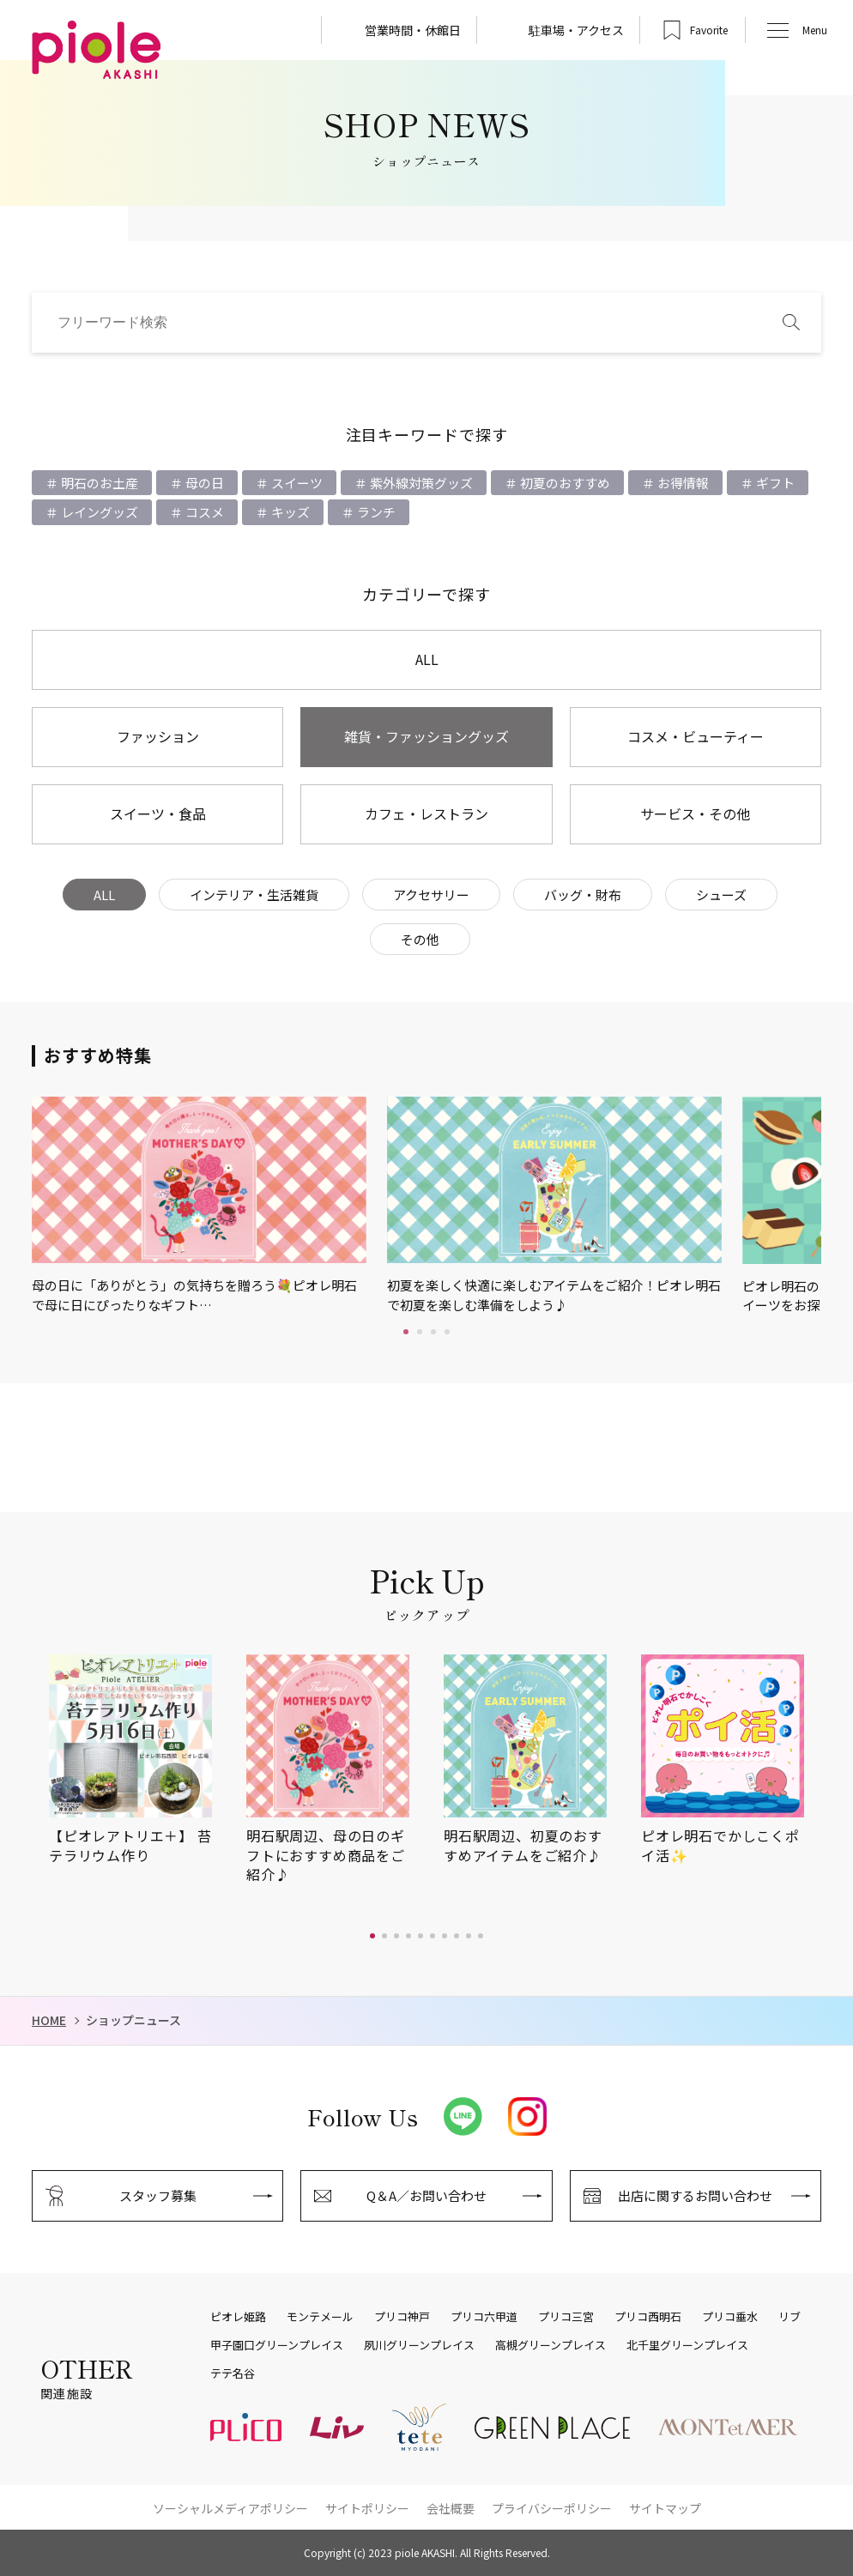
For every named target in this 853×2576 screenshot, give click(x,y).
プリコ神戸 (402, 2317)
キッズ (289, 512)
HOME (49, 2020)
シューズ (721, 895)
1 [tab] (406, 1331)
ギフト (774, 483)
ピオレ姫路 (238, 2317)
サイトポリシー (367, 2508)
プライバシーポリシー (552, 2508)
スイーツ (296, 483)
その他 (420, 939)
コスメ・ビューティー (695, 736)
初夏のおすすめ (563, 483)
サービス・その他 (695, 813)
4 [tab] (447, 1331)
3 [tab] (433, 1331)
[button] (372, 1935)
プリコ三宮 (566, 2317)
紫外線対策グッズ (420, 483)
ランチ (375, 512)
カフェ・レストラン (426, 813)
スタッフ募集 (158, 2195)
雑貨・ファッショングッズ (426, 736)
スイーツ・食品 (158, 813)
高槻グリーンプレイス (550, 2345)
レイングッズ (98, 512)
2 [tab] (419, 1331)
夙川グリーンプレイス (419, 2345)
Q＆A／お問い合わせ (426, 2195)
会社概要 (450, 2508)
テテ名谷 (232, 2373)
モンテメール (320, 2317)
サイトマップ (665, 2508)
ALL (427, 659)
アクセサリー (431, 895)
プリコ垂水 (730, 2317)
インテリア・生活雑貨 (254, 895)
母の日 (203, 483)
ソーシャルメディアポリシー (230, 2508)
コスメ (203, 512)
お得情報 (682, 483)
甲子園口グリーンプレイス (276, 2345)
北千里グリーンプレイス (687, 2345)
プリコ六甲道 (484, 2317)
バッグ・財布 (582, 895)
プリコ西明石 (647, 2317)
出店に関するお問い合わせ (695, 2195)
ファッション (158, 736)
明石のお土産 (98, 483)
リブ (789, 2317)
